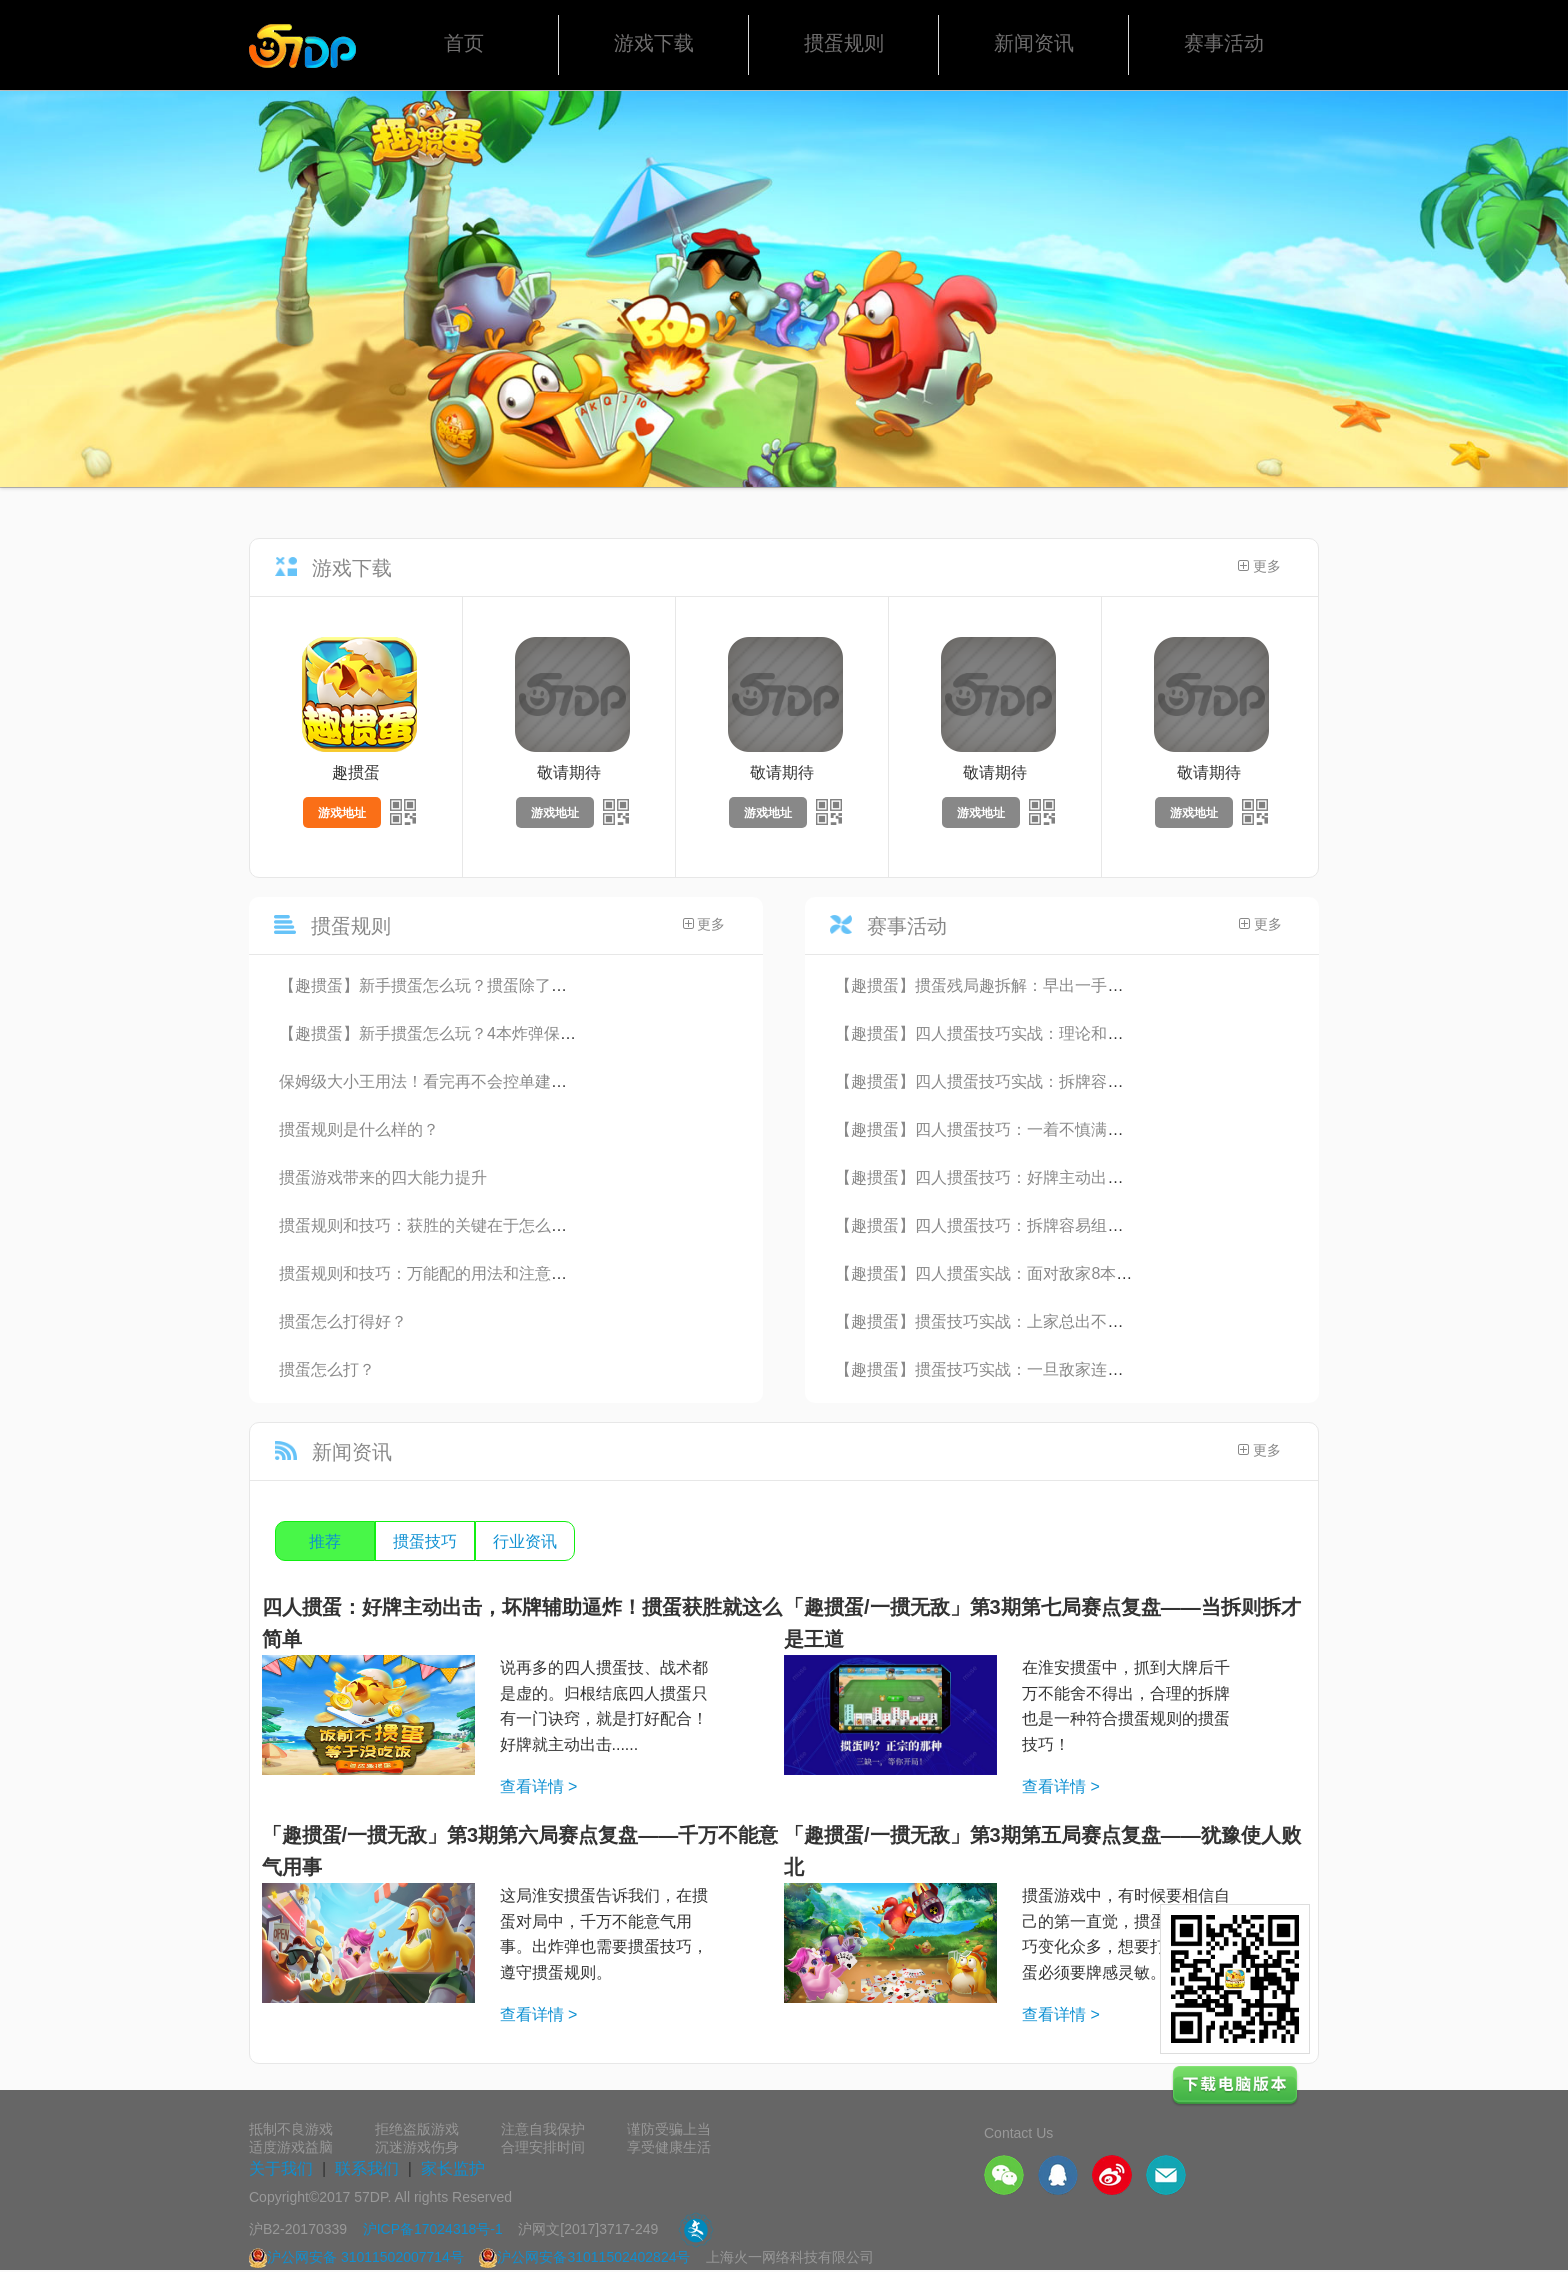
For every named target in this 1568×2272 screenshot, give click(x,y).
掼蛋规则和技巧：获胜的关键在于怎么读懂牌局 (447, 1225)
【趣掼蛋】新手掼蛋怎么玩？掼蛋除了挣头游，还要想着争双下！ (511, 985)
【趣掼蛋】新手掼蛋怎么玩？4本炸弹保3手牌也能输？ (472, 1033)
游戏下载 (654, 43)
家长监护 (453, 2168)
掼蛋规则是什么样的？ (359, 1129)
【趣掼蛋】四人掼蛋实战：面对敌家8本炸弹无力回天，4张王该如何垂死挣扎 (1108, 1273)
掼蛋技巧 (425, 1541)
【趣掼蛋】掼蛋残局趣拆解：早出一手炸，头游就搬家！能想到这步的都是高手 (1115, 985)
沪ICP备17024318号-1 (433, 2229)
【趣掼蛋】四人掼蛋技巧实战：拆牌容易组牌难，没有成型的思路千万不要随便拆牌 (1131, 1081)
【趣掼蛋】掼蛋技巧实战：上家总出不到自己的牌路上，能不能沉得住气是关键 (1115, 1321)
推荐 (325, 1541)
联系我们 (367, 2168)
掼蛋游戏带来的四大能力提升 (383, 1177)
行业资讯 (525, 1541)
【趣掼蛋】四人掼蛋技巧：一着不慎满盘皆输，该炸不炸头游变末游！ (1083, 1129)
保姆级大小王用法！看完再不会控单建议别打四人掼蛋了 (479, 1081)
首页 (464, 43)
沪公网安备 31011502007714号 (356, 2257)
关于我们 (281, 2168)
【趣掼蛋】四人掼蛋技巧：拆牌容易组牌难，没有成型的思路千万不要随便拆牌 (1115, 1225)
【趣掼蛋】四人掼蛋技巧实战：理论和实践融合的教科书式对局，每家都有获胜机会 (1131, 1033)
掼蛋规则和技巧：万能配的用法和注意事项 (431, 1273)
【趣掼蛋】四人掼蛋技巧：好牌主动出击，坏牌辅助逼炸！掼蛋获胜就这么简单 (1115, 1177)
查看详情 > (539, 1786)
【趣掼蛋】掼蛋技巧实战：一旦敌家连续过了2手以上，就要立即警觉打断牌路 (1111, 1369)
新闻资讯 (1034, 43)
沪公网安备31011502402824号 (584, 2257)
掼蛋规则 (844, 43)
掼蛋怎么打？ (327, 1369)
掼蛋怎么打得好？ (343, 1321)
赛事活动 (1224, 43)
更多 (1259, 566)
